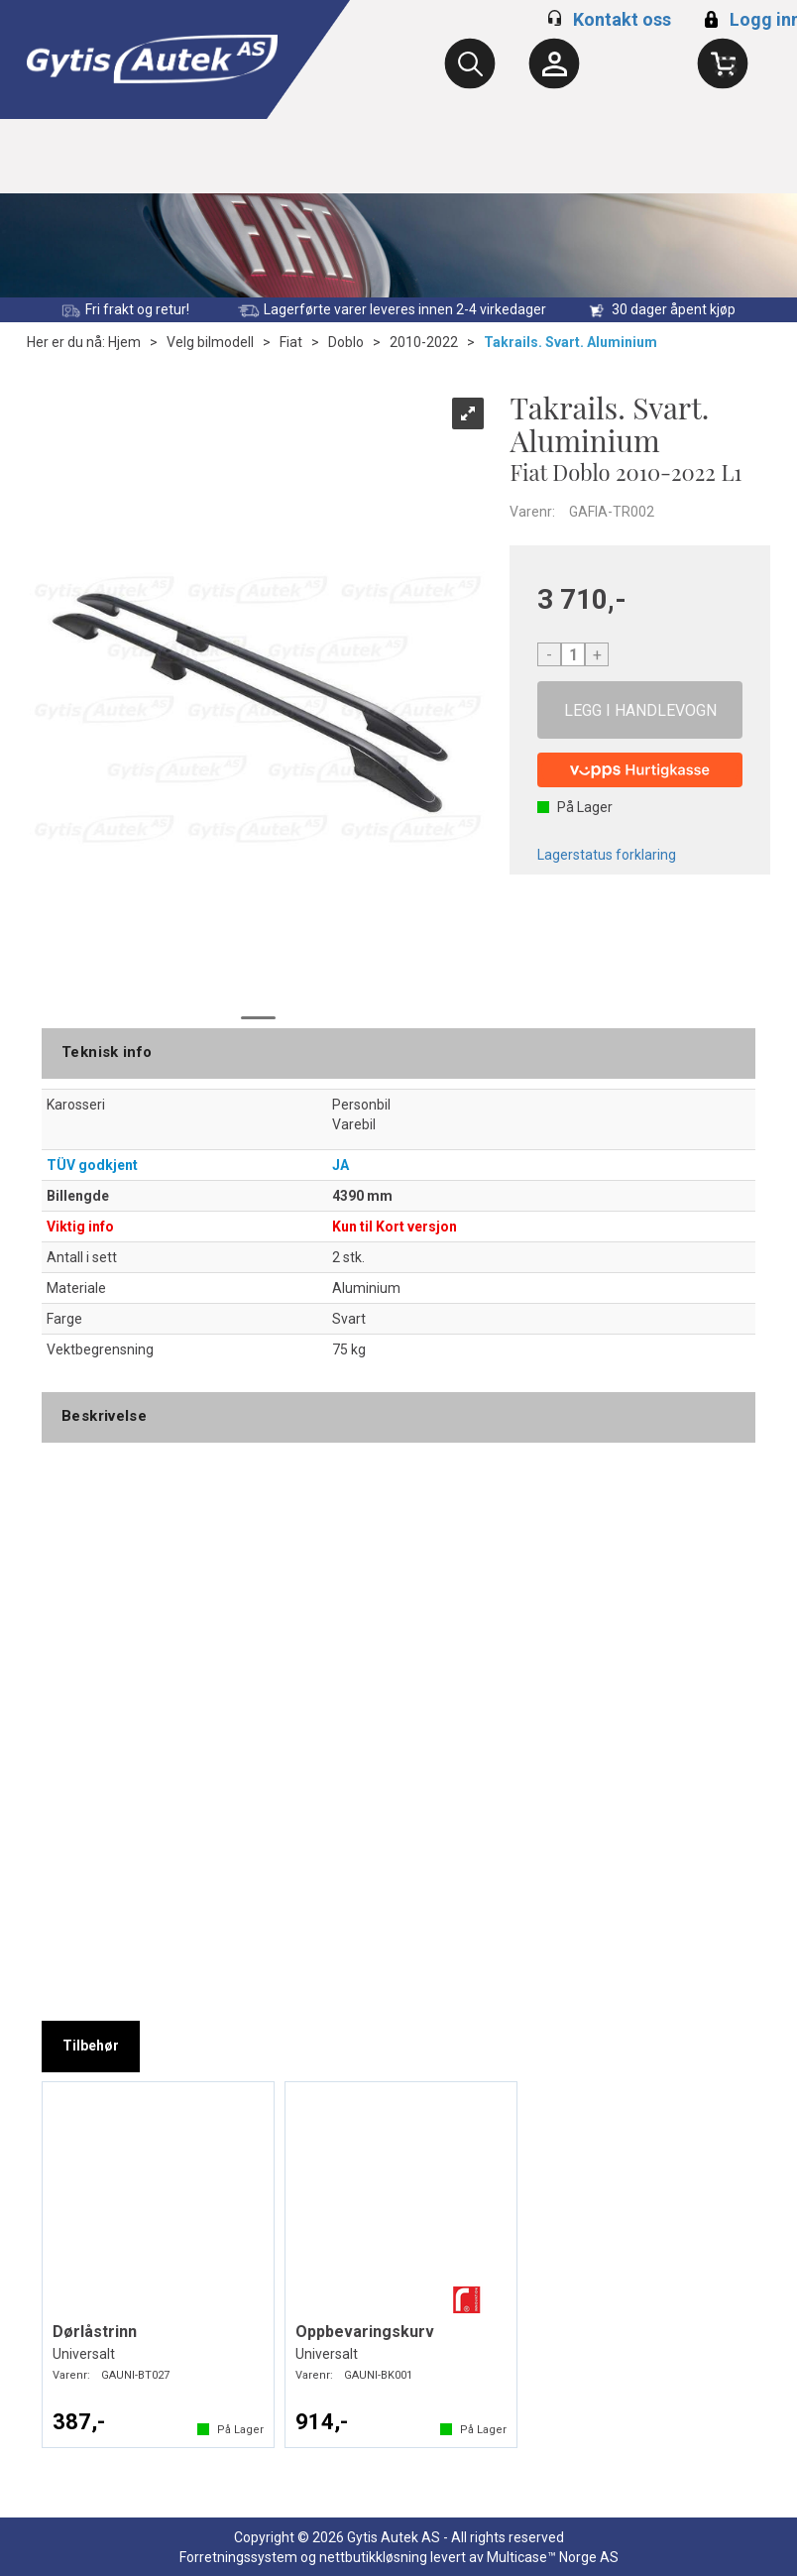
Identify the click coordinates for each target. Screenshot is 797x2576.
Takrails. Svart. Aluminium (570, 342)
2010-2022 (424, 342)
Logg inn (750, 19)
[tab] (91, 2046)
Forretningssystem (238, 2557)
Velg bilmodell (210, 342)
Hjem (124, 342)
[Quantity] (573, 654)
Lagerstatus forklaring (606, 855)
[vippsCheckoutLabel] (639, 770)
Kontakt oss (622, 19)
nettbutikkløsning (373, 2557)
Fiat (291, 342)
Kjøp (639, 710)
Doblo (346, 342)
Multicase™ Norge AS (553, 2557)
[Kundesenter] (554, 63)
